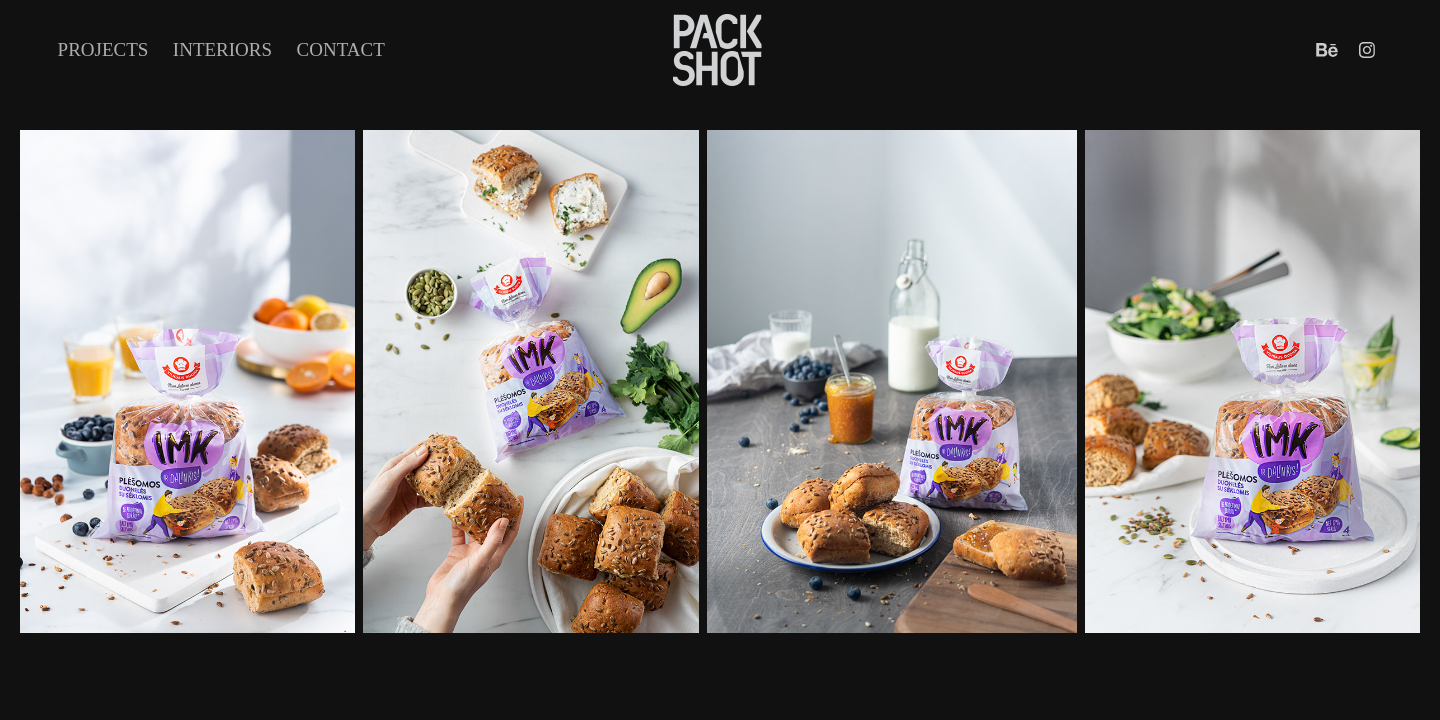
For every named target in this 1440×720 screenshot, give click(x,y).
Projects (103, 49)
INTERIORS (222, 49)
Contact (341, 49)
